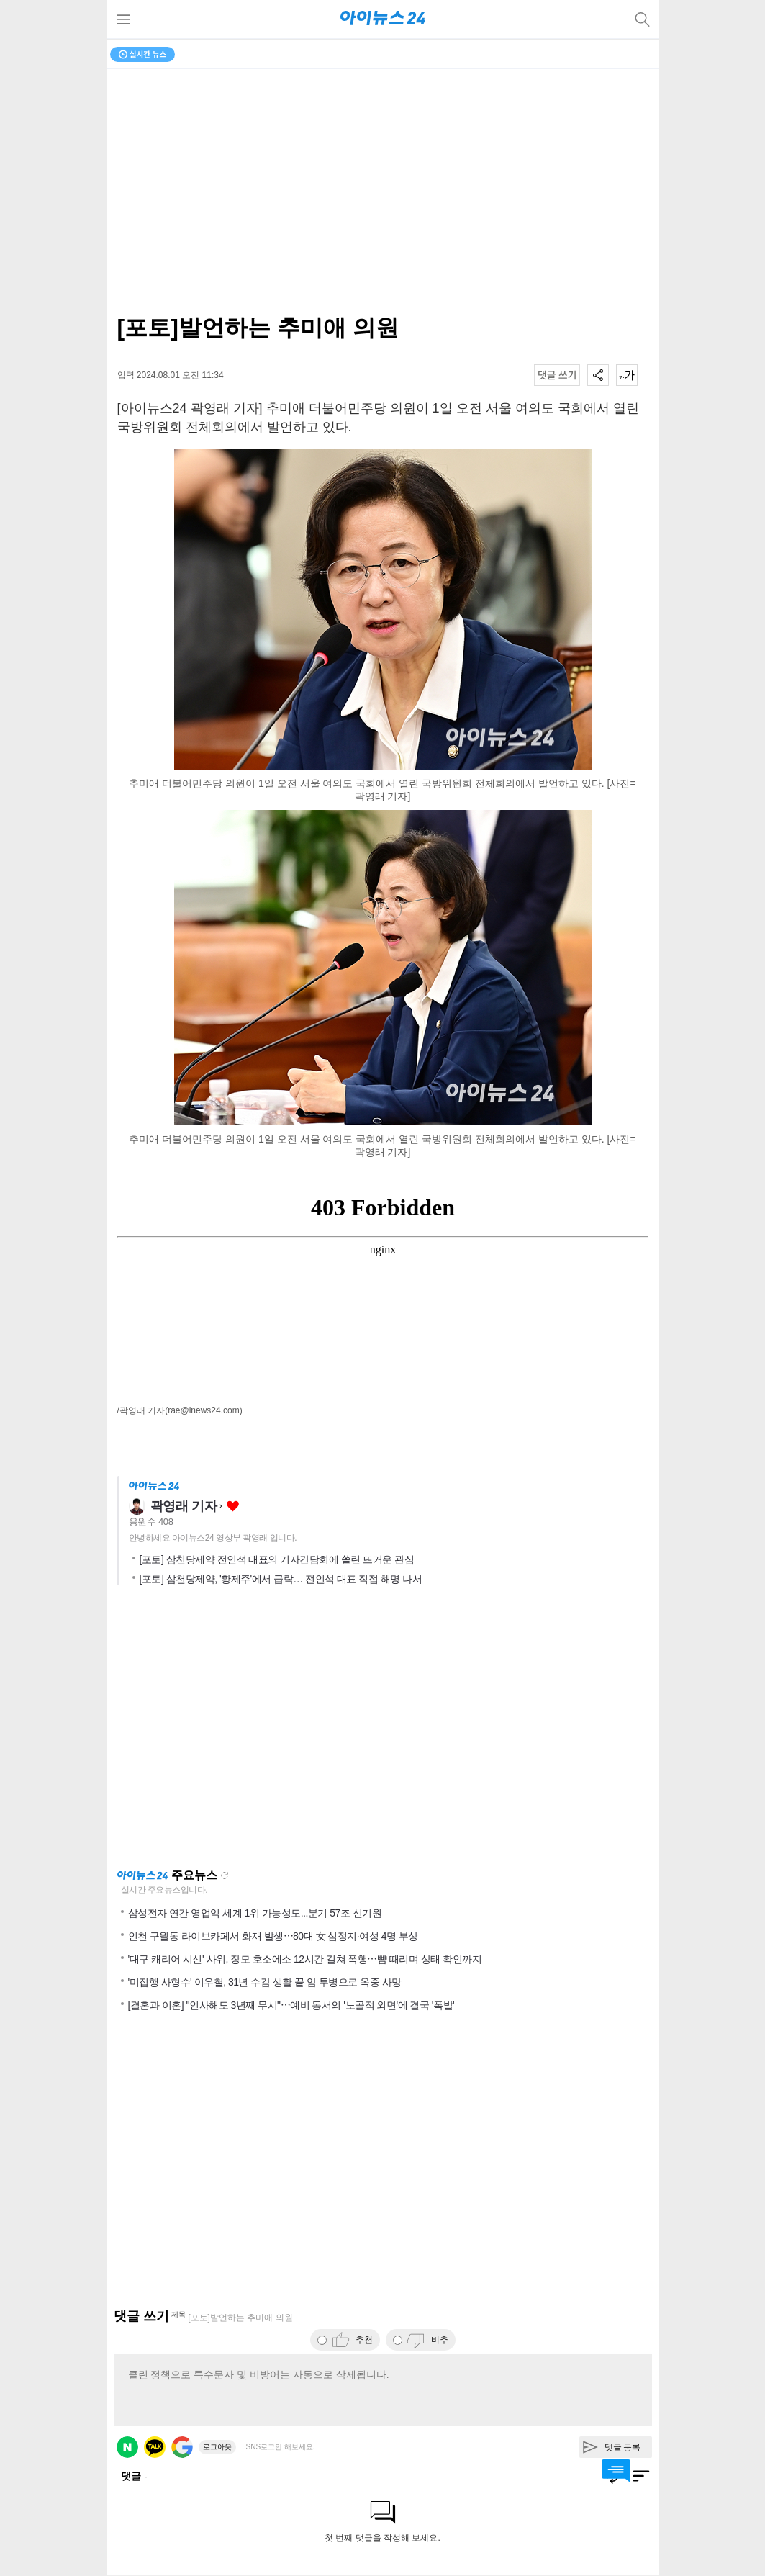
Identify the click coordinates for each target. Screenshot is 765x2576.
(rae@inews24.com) (204, 1410)
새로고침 (224, 1875)
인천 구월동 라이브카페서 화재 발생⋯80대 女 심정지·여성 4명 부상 (273, 1936)
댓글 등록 (623, 2447)
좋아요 (233, 1506)
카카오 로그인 (155, 2447)
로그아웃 (217, 2447)
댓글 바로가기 (616, 2470)
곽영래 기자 (183, 1506)
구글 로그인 (182, 2447)
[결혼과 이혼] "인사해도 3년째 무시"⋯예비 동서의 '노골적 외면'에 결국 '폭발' (291, 2005)
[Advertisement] (383, 1731)
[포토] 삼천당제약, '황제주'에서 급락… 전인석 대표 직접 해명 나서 (281, 1579)
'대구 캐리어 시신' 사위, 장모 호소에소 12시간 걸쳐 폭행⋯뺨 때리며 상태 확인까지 (305, 1959)
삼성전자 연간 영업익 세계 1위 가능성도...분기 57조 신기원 (255, 1913)
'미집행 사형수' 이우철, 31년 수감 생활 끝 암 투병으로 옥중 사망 (265, 1982)
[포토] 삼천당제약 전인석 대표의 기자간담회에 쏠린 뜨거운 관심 (277, 1559)
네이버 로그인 (127, 2447)
